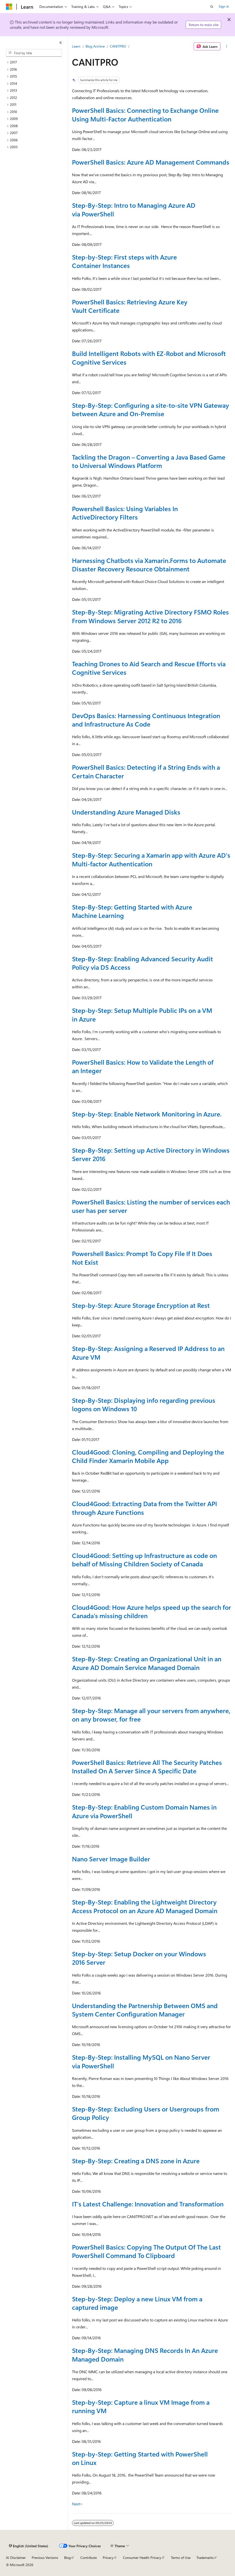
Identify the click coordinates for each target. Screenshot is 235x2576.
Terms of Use (180, 2557)
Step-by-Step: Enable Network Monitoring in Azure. (147, 1114)
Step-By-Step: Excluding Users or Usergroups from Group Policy (145, 2113)
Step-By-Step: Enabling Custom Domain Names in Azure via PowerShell (144, 1811)
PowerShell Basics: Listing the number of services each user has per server (151, 1206)
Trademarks (205, 2557)
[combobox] (34, 53)
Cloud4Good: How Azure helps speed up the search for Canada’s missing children (151, 1611)
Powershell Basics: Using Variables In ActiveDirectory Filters (125, 512)
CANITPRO (118, 46)
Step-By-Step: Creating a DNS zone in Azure (136, 2160)
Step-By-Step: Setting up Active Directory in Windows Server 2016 (151, 1154)
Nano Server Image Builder (111, 1858)
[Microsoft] (9, 6)
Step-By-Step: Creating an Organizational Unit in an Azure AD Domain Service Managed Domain (146, 1662)
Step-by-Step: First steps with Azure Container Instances (124, 261)
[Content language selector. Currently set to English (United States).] (28, 2546)
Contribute (88, 2557)
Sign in (224, 6)
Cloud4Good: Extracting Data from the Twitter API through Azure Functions (144, 1507)
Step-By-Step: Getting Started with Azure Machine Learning (132, 911)
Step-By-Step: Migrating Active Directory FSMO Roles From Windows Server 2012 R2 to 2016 (150, 616)
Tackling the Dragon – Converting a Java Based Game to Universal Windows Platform (148, 461)
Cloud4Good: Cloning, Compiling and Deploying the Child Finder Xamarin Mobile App (148, 1456)
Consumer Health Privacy (142, 2557)
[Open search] (212, 6)
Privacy (108, 2557)
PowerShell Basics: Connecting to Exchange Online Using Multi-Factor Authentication (145, 114)
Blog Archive (95, 46)
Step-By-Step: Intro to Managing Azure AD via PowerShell (133, 209)
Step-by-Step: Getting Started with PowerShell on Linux (140, 2458)
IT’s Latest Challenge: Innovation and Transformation (148, 2203)
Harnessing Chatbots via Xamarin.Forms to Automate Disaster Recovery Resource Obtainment (149, 564)
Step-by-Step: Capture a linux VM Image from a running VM (141, 2406)
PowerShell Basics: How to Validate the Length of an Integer (142, 1066)
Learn (76, 46)
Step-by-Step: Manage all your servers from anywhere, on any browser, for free (151, 1714)
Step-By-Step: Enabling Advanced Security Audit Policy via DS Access (142, 962)
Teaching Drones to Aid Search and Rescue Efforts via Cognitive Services (149, 667)
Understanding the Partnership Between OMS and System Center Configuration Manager (145, 2009)
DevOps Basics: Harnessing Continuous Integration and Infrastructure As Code (146, 719)
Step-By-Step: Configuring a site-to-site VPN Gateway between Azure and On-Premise (150, 409)
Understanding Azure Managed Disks (126, 812)
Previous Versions (45, 2557)
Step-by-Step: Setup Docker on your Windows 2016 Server (139, 1957)
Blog (67, 2557)
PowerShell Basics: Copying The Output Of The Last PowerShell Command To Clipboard (146, 2251)
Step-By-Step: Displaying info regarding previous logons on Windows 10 (143, 1404)
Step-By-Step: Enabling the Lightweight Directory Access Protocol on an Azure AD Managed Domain (144, 1906)
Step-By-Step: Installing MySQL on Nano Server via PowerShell (141, 2061)
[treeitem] (36, 62)
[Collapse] (60, 42)
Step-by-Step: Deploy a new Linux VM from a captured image (137, 2303)
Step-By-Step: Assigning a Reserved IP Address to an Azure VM (148, 1352)
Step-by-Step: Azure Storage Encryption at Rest (141, 1305)
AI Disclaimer (16, 2557)
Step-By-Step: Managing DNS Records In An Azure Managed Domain (145, 2354)
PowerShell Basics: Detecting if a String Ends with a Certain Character (146, 771)
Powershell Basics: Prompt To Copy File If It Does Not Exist (142, 1257)
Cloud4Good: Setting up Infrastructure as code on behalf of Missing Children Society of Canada (144, 1559)
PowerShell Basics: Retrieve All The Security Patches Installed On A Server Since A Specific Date (147, 1766)
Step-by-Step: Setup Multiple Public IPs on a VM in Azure (142, 1014)
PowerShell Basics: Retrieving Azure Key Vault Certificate (130, 306)
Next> (77, 2503)
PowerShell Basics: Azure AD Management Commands (150, 162)
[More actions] (226, 46)
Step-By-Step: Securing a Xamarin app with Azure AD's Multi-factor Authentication (151, 859)
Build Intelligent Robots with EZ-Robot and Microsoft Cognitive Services (149, 357)
